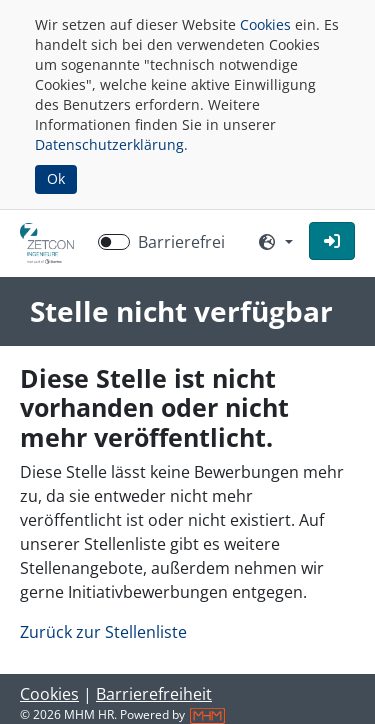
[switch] (114, 242)
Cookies (265, 24)
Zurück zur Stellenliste (103, 632)
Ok (56, 178)
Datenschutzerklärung (109, 144)
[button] (332, 241)
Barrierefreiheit (154, 694)
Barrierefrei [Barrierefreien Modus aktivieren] (181, 242)
